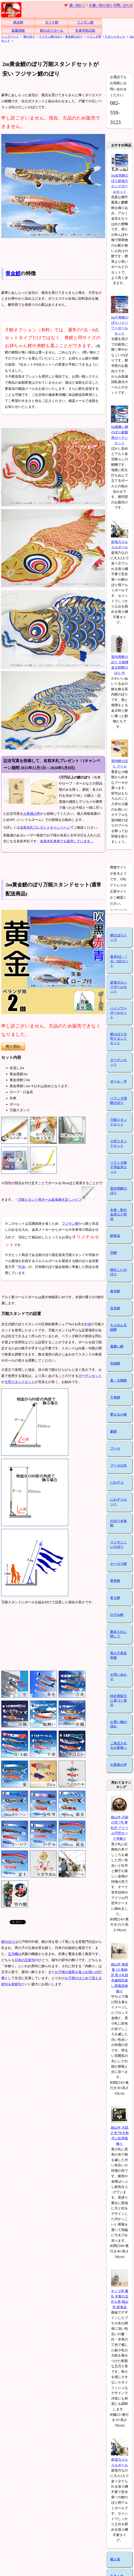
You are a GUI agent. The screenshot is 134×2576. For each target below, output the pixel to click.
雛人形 (115, 2559)
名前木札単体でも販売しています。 (67, 841)
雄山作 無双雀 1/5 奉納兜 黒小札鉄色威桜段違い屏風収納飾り (119, 1975)
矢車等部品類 (85, 30)
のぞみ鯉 (117, 1615)
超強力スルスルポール (119, 542)
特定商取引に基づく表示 (118, 1700)
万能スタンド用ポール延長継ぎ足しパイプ (56, 1199)
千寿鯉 (115, 1397)
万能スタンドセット (118, 1122)
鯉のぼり (29, 36)
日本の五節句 (25, 1960)
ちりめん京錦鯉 (118, 1327)
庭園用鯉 (18, 30)
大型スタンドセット (20, 1382)
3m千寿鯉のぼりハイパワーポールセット (119, 322)
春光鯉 (115, 1291)
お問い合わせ (118, 1677)
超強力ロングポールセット (118, 987)
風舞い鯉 (117, 1346)
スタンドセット (115, 36)
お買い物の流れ (118, 1724)
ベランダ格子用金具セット (118, 1167)
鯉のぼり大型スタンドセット (118, 1038)
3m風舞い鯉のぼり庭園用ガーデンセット (119, 432)
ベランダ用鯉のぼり (118, 1101)
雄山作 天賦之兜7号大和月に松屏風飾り (119, 2133)
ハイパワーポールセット (118, 1013)
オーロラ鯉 (118, 1564)
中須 (21, 1267)
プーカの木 (118, 1465)
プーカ (115, 1448)
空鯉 (113, 1253)
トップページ (10, 36)
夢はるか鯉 (118, 1414)
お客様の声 (31, 813)
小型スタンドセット (118, 1143)
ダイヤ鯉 (51, 22)
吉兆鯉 (115, 1308)
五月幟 (13, 1954)
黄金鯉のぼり (74, 36)
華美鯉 (115, 1581)
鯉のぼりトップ (118, 937)
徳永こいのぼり (118, 1272)
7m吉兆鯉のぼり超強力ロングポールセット (119, 180)
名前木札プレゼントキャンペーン (45, 827)
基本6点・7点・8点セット (119, 961)
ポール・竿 (118, 1081)
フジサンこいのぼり (118, 1544)
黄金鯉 (13, 273)
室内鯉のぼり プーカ (119, 761)
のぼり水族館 (118, 1523)
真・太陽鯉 (118, 1380)
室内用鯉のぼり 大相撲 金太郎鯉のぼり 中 (119, 662)
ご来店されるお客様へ (118, 1745)
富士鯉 (115, 1598)
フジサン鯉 (85, 22)
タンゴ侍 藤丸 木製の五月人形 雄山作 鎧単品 (119, 2296)
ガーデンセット (90, 1376)
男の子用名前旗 (118, 1655)
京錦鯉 (115, 1363)
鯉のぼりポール (51, 30)
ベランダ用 (93, 36)
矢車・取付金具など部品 (118, 1214)
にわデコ (117, 1482)
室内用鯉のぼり (118, 1191)
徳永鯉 (18, 22)
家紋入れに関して (118, 1634)
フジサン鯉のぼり (50, 36)
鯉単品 (115, 1235)
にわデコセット (118, 1502)
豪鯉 (113, 1431)
